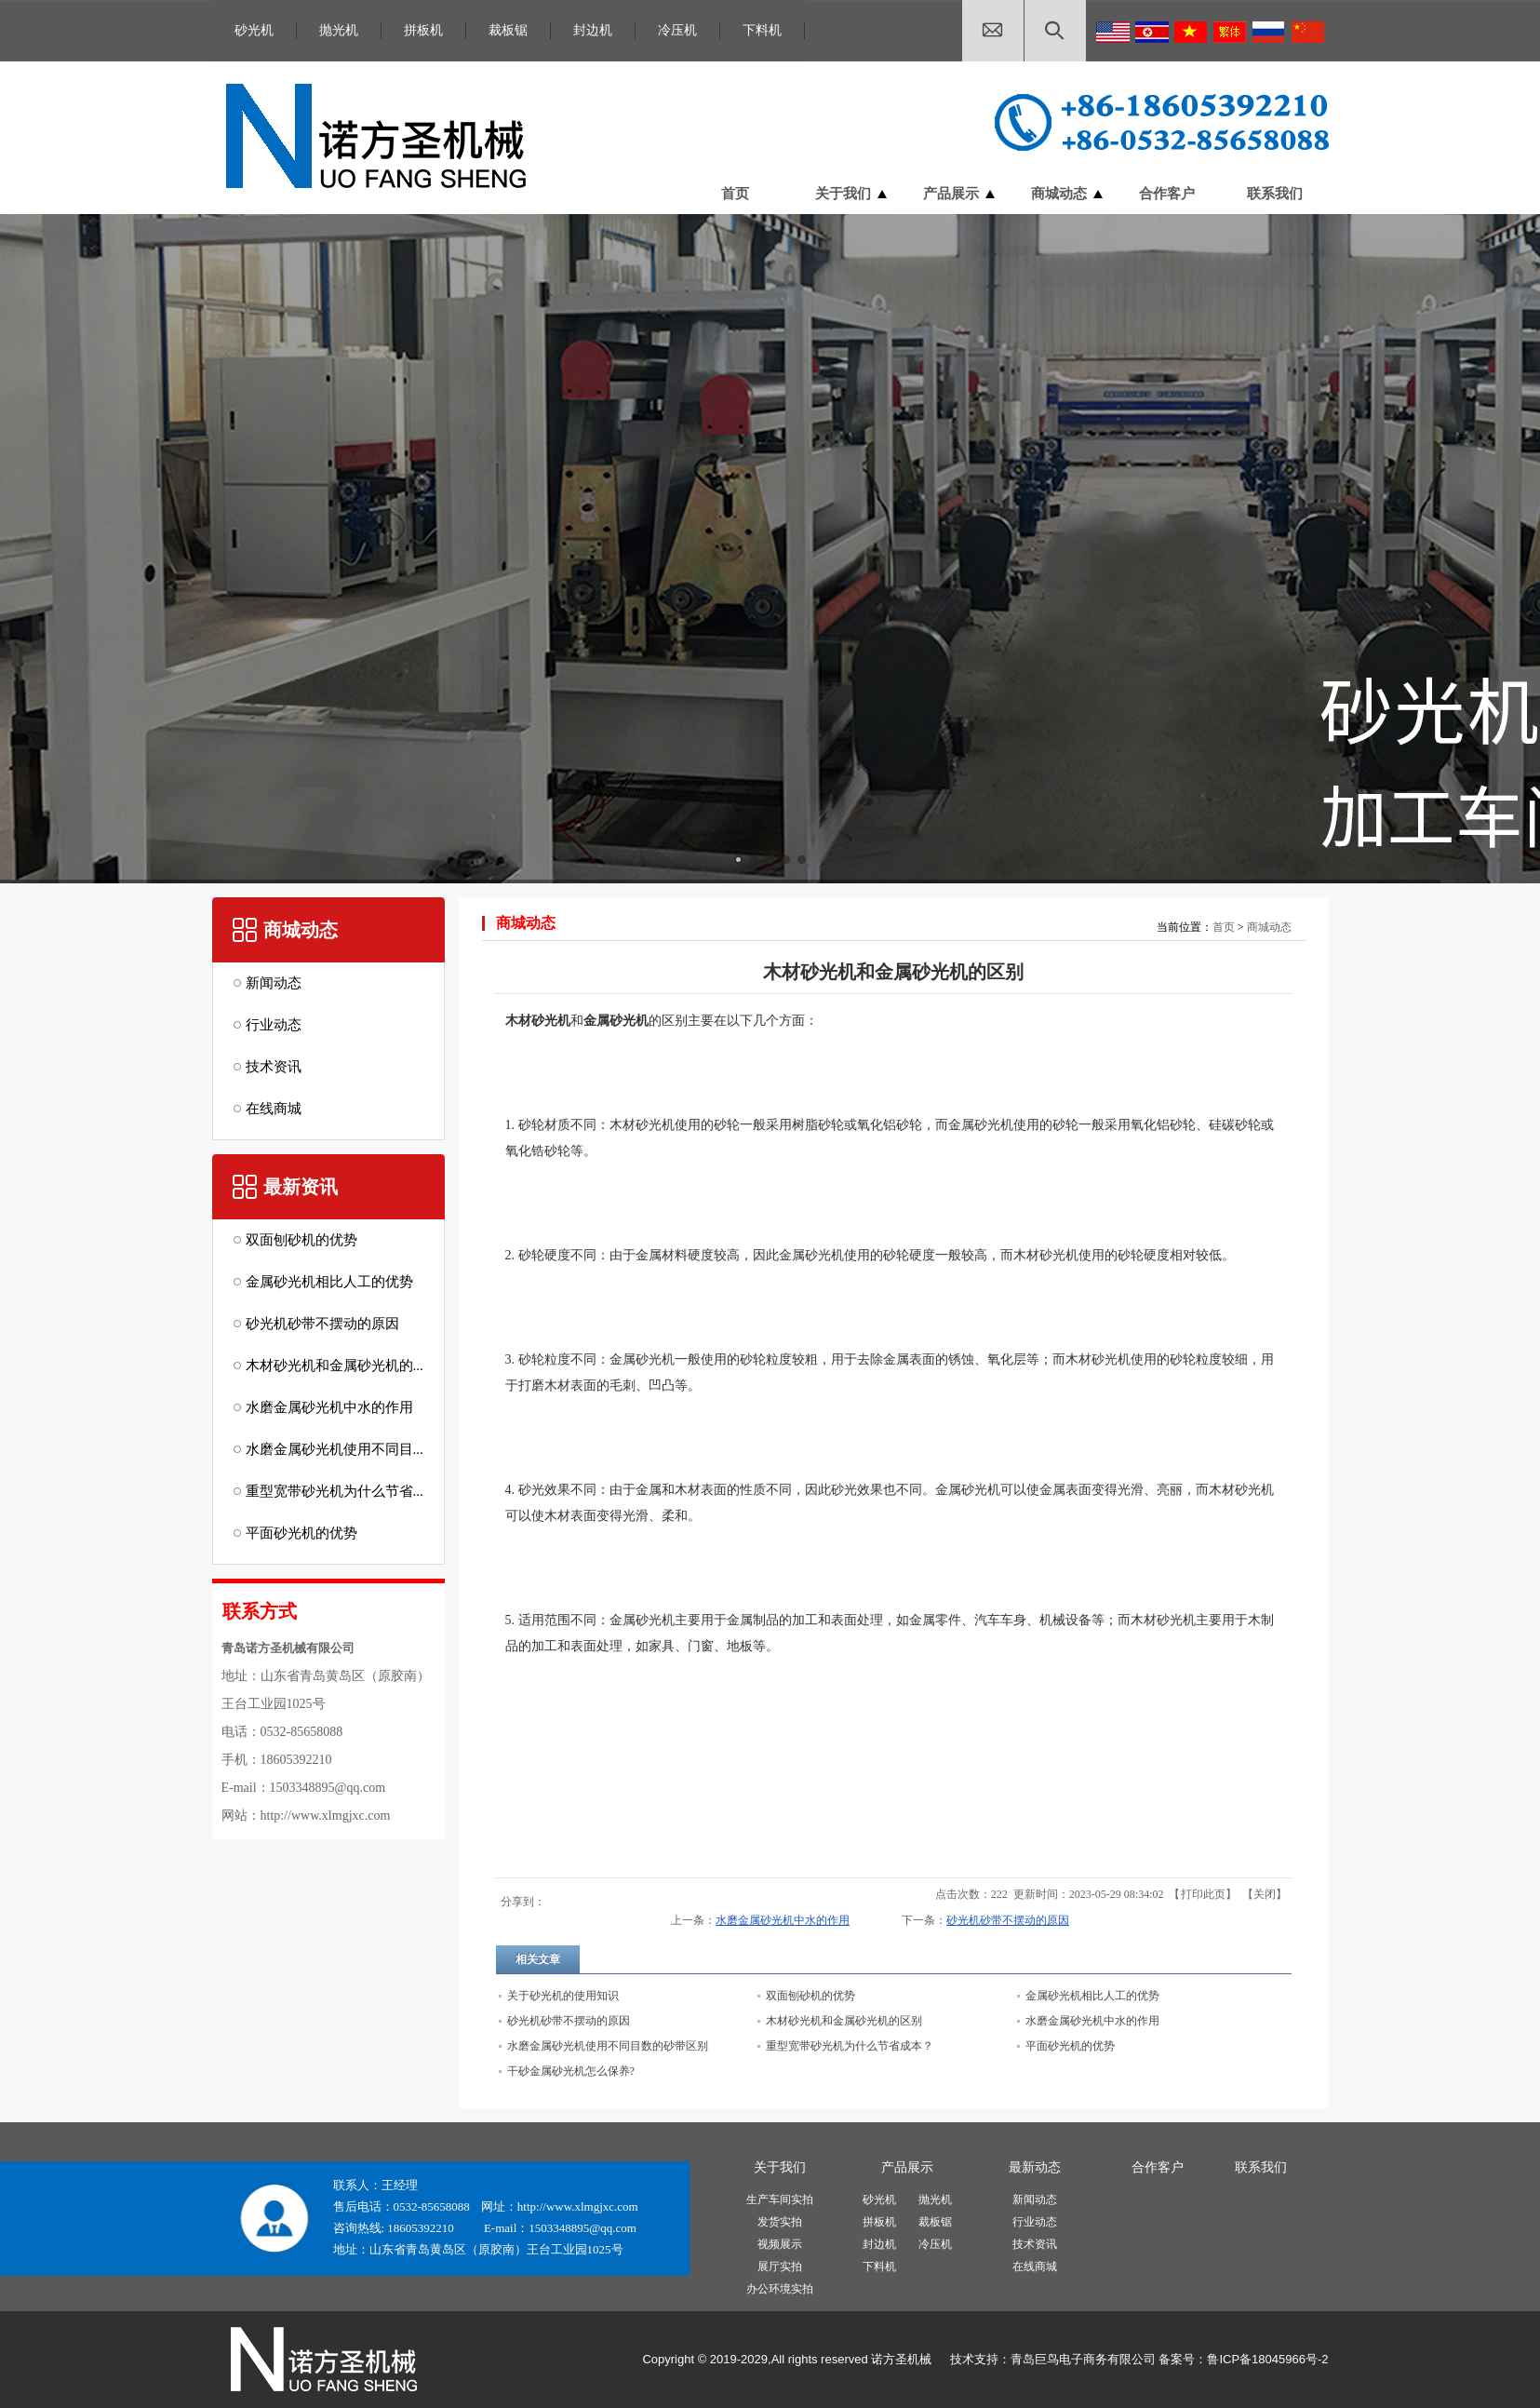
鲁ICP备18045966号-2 (1267, 2359)
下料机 (762, 30)
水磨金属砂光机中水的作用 (783, 1920)
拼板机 (423, 30)
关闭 (1264, 1894)
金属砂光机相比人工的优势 (1092, 1995)
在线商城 (1034, 2266)
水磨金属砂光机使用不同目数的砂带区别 (607, 2045)
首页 (1223, 927)
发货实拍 (779, 2221)
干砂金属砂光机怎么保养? (571, 2071)
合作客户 (1158, 2167)
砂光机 (254, 30)
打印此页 (1203, 1894)
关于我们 (780, 2167)
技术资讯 (1034, 2244)
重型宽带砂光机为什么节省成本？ (849, 2045)
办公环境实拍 (779, 2288)
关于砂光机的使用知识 (563, 1995)
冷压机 (677, 30)
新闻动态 (1034, 2199)
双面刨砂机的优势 (810, 1995)
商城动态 (1269, 927)
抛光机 (338, 30)
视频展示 (779, 2244)
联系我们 (1261, 2167)
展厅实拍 (779, 2266)
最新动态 (1035, 2167)
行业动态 (1034, 2221)
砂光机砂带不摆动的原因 (1007, 1920)
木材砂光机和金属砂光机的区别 (844, 2020)
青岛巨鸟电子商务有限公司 (1083, 2359)
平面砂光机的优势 (1070, 2045)
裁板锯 (508, 30)
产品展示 (907, 2167)
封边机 (592, 30)
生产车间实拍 (779, 2199)
